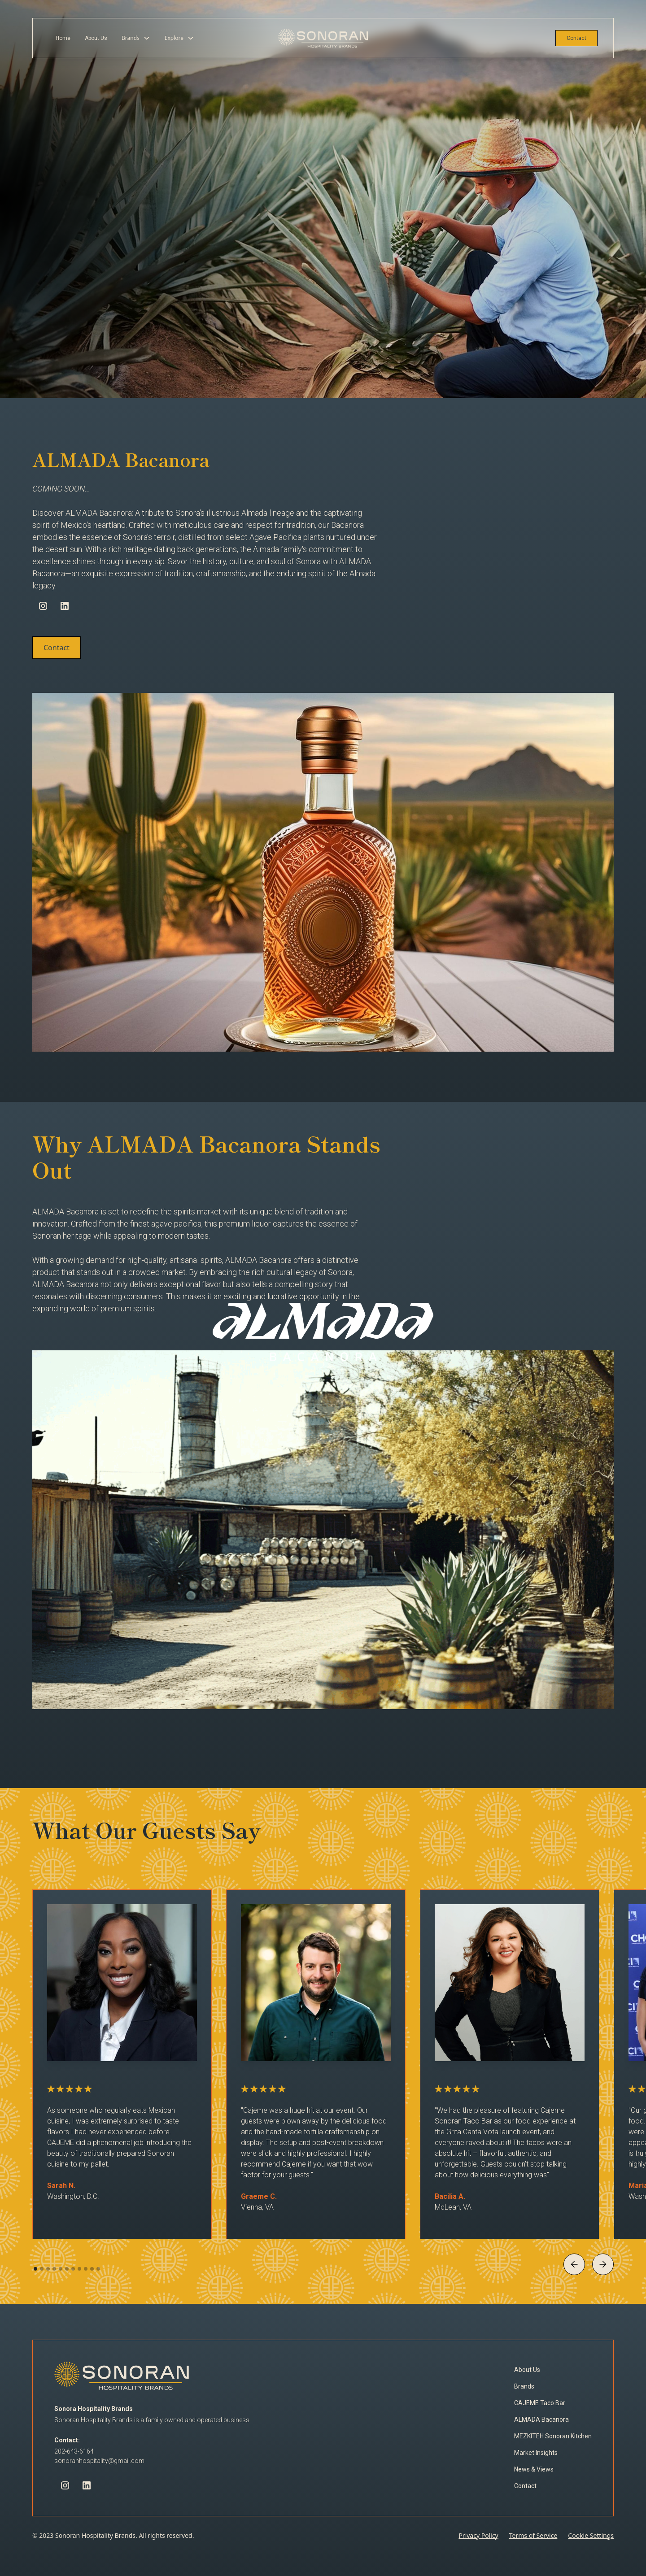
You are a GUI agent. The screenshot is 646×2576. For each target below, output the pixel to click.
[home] (323, 38)
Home (63, 38)
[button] (135, 38)
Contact (576, 38)
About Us (96, 38)
